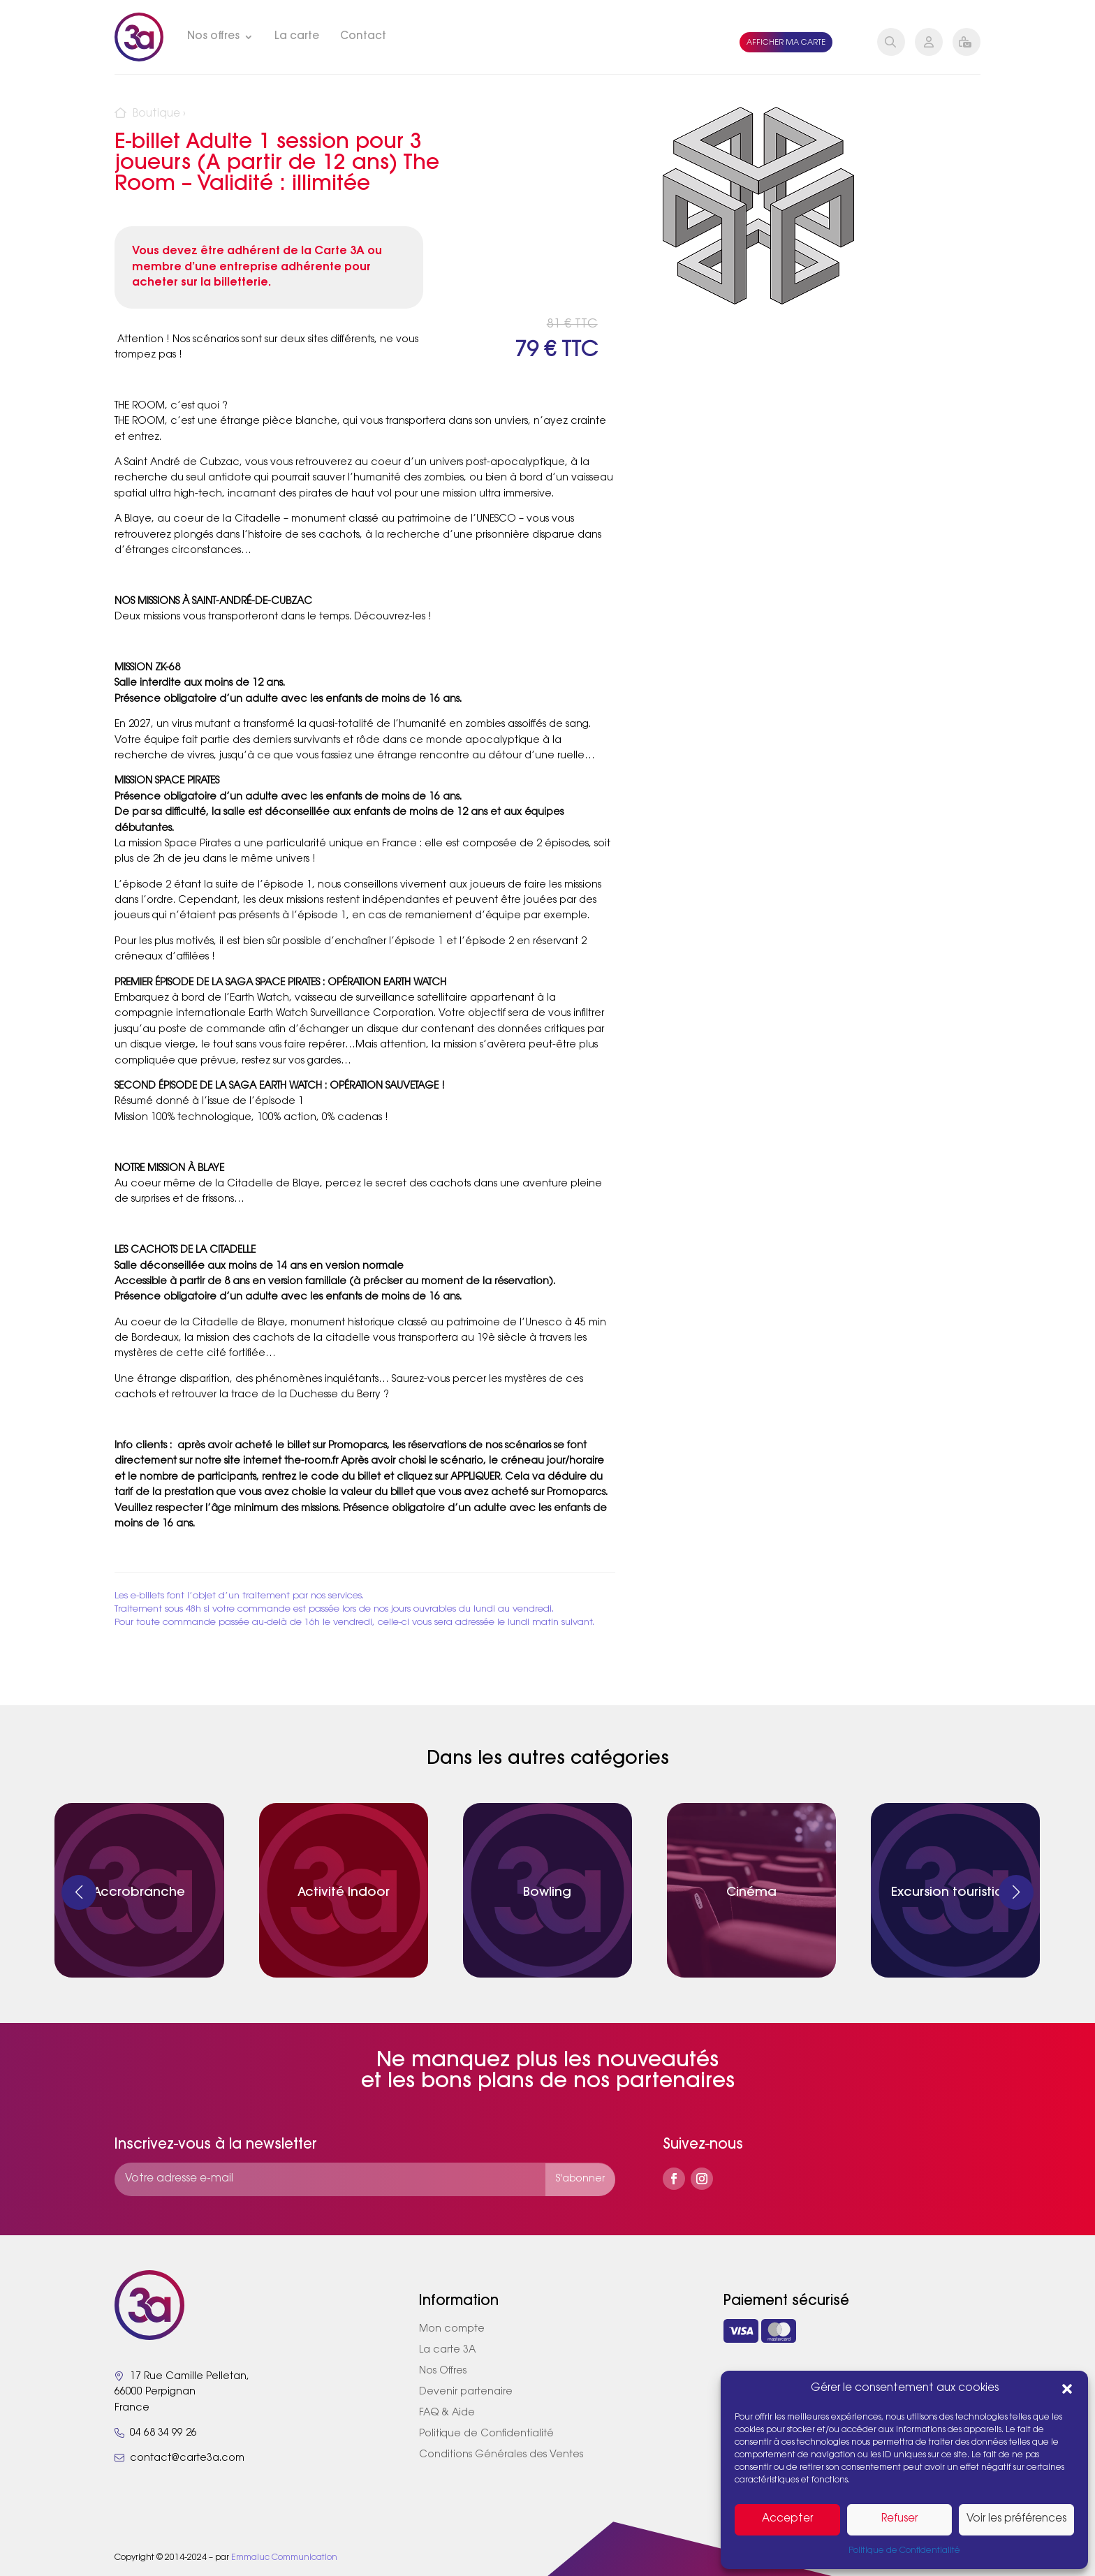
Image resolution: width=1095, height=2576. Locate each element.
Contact (363, 36)
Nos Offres (442, 2371)
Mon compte (452, 2329)
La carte (296, 36)
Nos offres (213, 36)
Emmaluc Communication (284, 2558)
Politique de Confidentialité (904, 2551)
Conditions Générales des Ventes (501, 2455)
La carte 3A (447, 2350)
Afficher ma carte (786, 43)
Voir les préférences (1016, 2519)
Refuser (899, 2519)
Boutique (156, 114)
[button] (1067, 2389)
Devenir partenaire (466, 2392)
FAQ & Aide (447, 2413)
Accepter (787, 2519)
